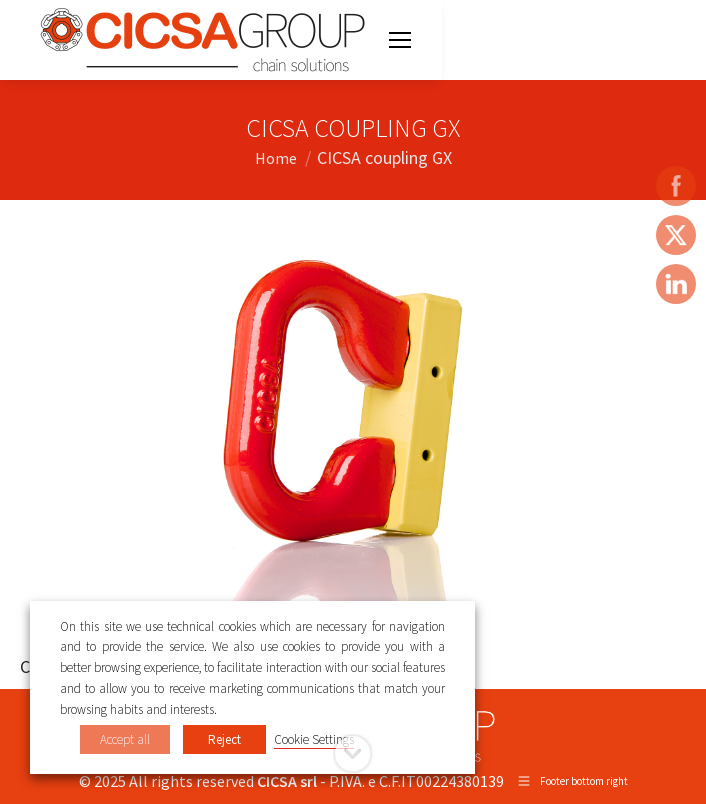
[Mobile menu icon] (400, 40)
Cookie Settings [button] (314, 739)
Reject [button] (224, 739)
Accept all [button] (125, 739)
